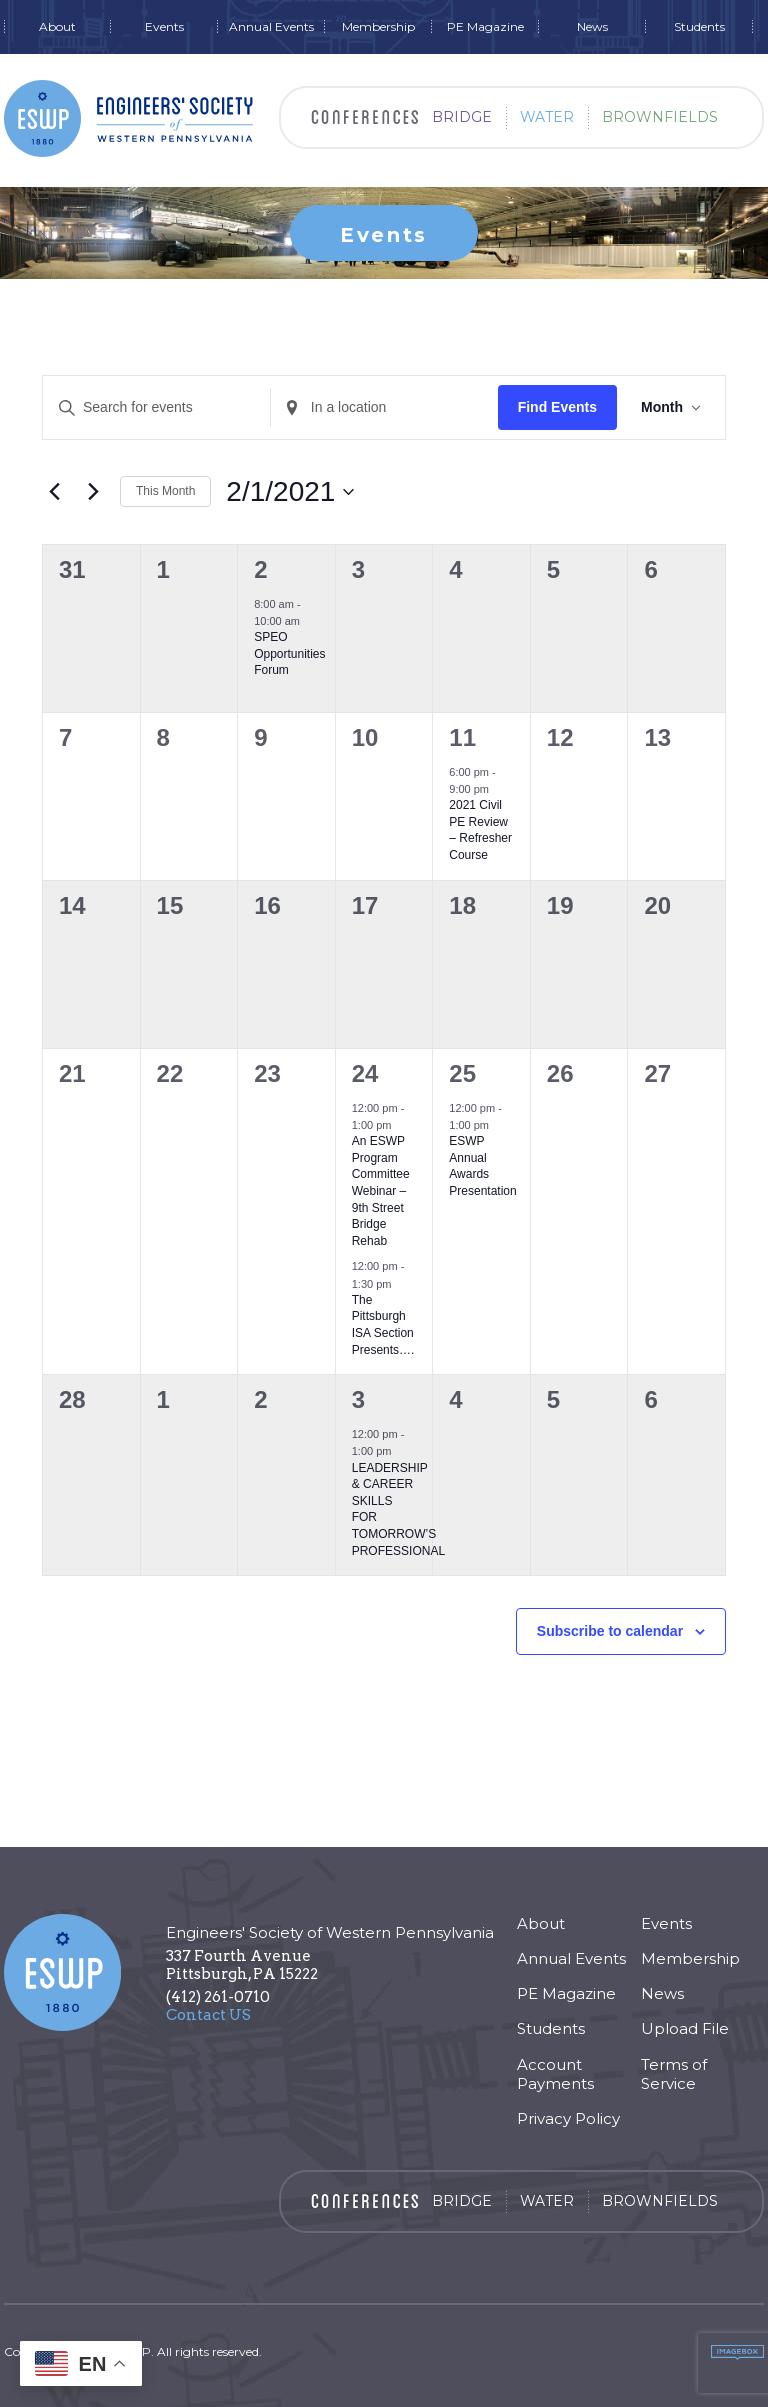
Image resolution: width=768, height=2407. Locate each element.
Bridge (462, 117)
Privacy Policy (568, 2118)
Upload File (685, 2028)
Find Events (557, 407)
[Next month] (93, 492)
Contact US (208, 2015)
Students (699, 27)
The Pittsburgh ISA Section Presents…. (383, 1325)
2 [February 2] (260, 569)
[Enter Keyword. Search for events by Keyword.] (156, 407)
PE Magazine (485, 27)
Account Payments (555, 2074)
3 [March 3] (358, 1399)
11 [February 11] (462, 737)
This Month (165, 491)
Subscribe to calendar (610, 1631)
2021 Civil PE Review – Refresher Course (480, 830)
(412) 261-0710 (218, 1997)
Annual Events (271, 27)
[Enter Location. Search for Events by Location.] (384, 407)
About (57, 27)
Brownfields (660, 117)
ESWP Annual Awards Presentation (482, 1166)
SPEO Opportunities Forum (289, 653)
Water (547, 117)
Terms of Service (674, 2074)
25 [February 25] (462, 1073)
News (592, 27)
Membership (378, 27)
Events (164, 27)
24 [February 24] (365, 1073)
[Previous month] (54, 492)
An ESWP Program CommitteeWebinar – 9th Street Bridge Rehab (381, 1190)
